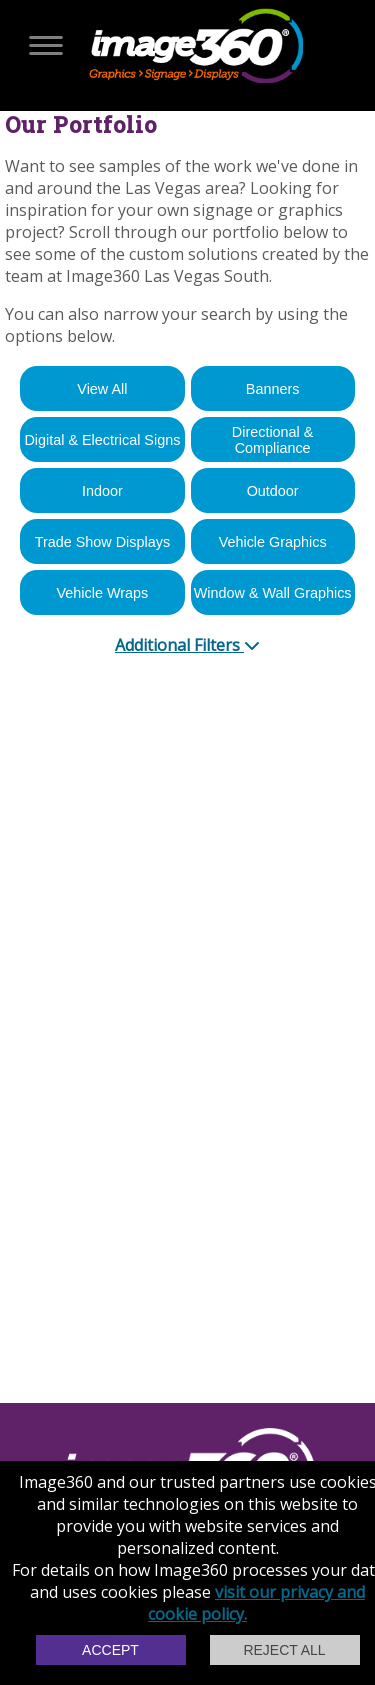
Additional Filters (187, 645)
